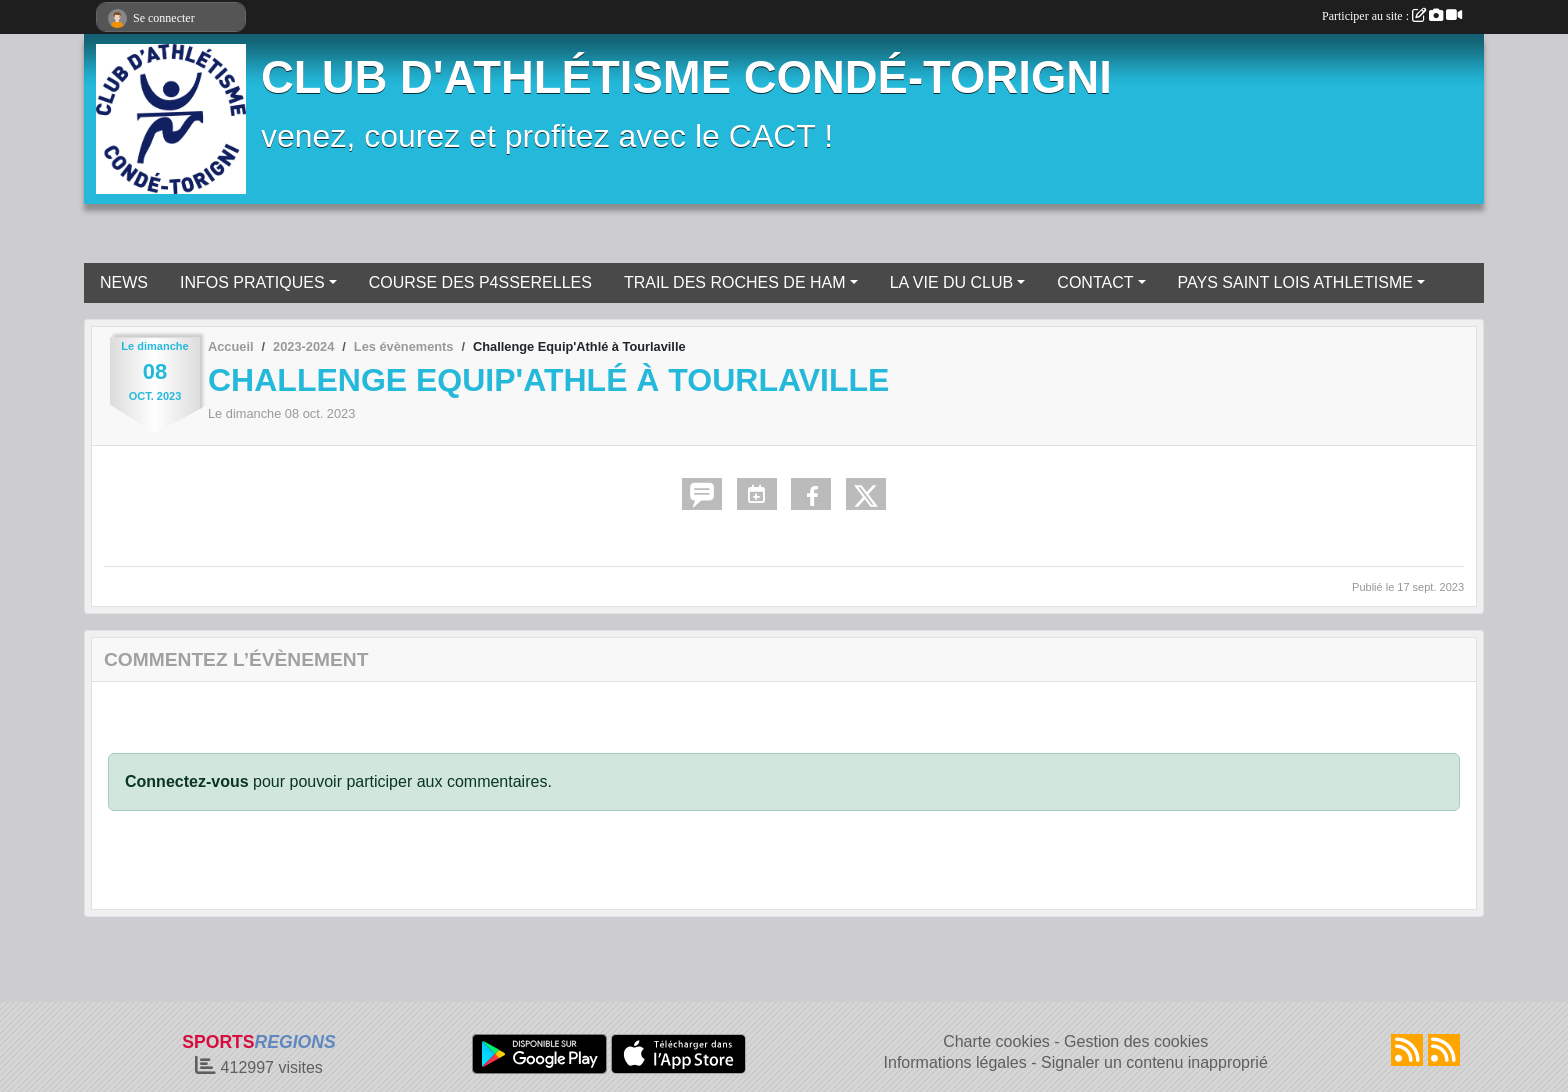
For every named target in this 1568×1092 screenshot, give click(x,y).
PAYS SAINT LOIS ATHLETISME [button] (1295, 282)
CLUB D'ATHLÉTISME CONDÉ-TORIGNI (686, 77)
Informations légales (955, 1062)
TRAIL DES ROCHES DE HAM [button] (735, 282)
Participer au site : (1392, 16)
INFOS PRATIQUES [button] (252, 282)
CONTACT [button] (1095, 282)
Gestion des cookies (1136, 1041)
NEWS (124, 282)
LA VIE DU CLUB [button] (952, 282)
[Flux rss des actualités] (1407, 1050)
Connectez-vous (187, 781)
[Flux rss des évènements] (1444, 1050)
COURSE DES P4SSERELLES (480, 282)
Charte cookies (996, 1041)
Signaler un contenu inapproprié (1154, 1062)
